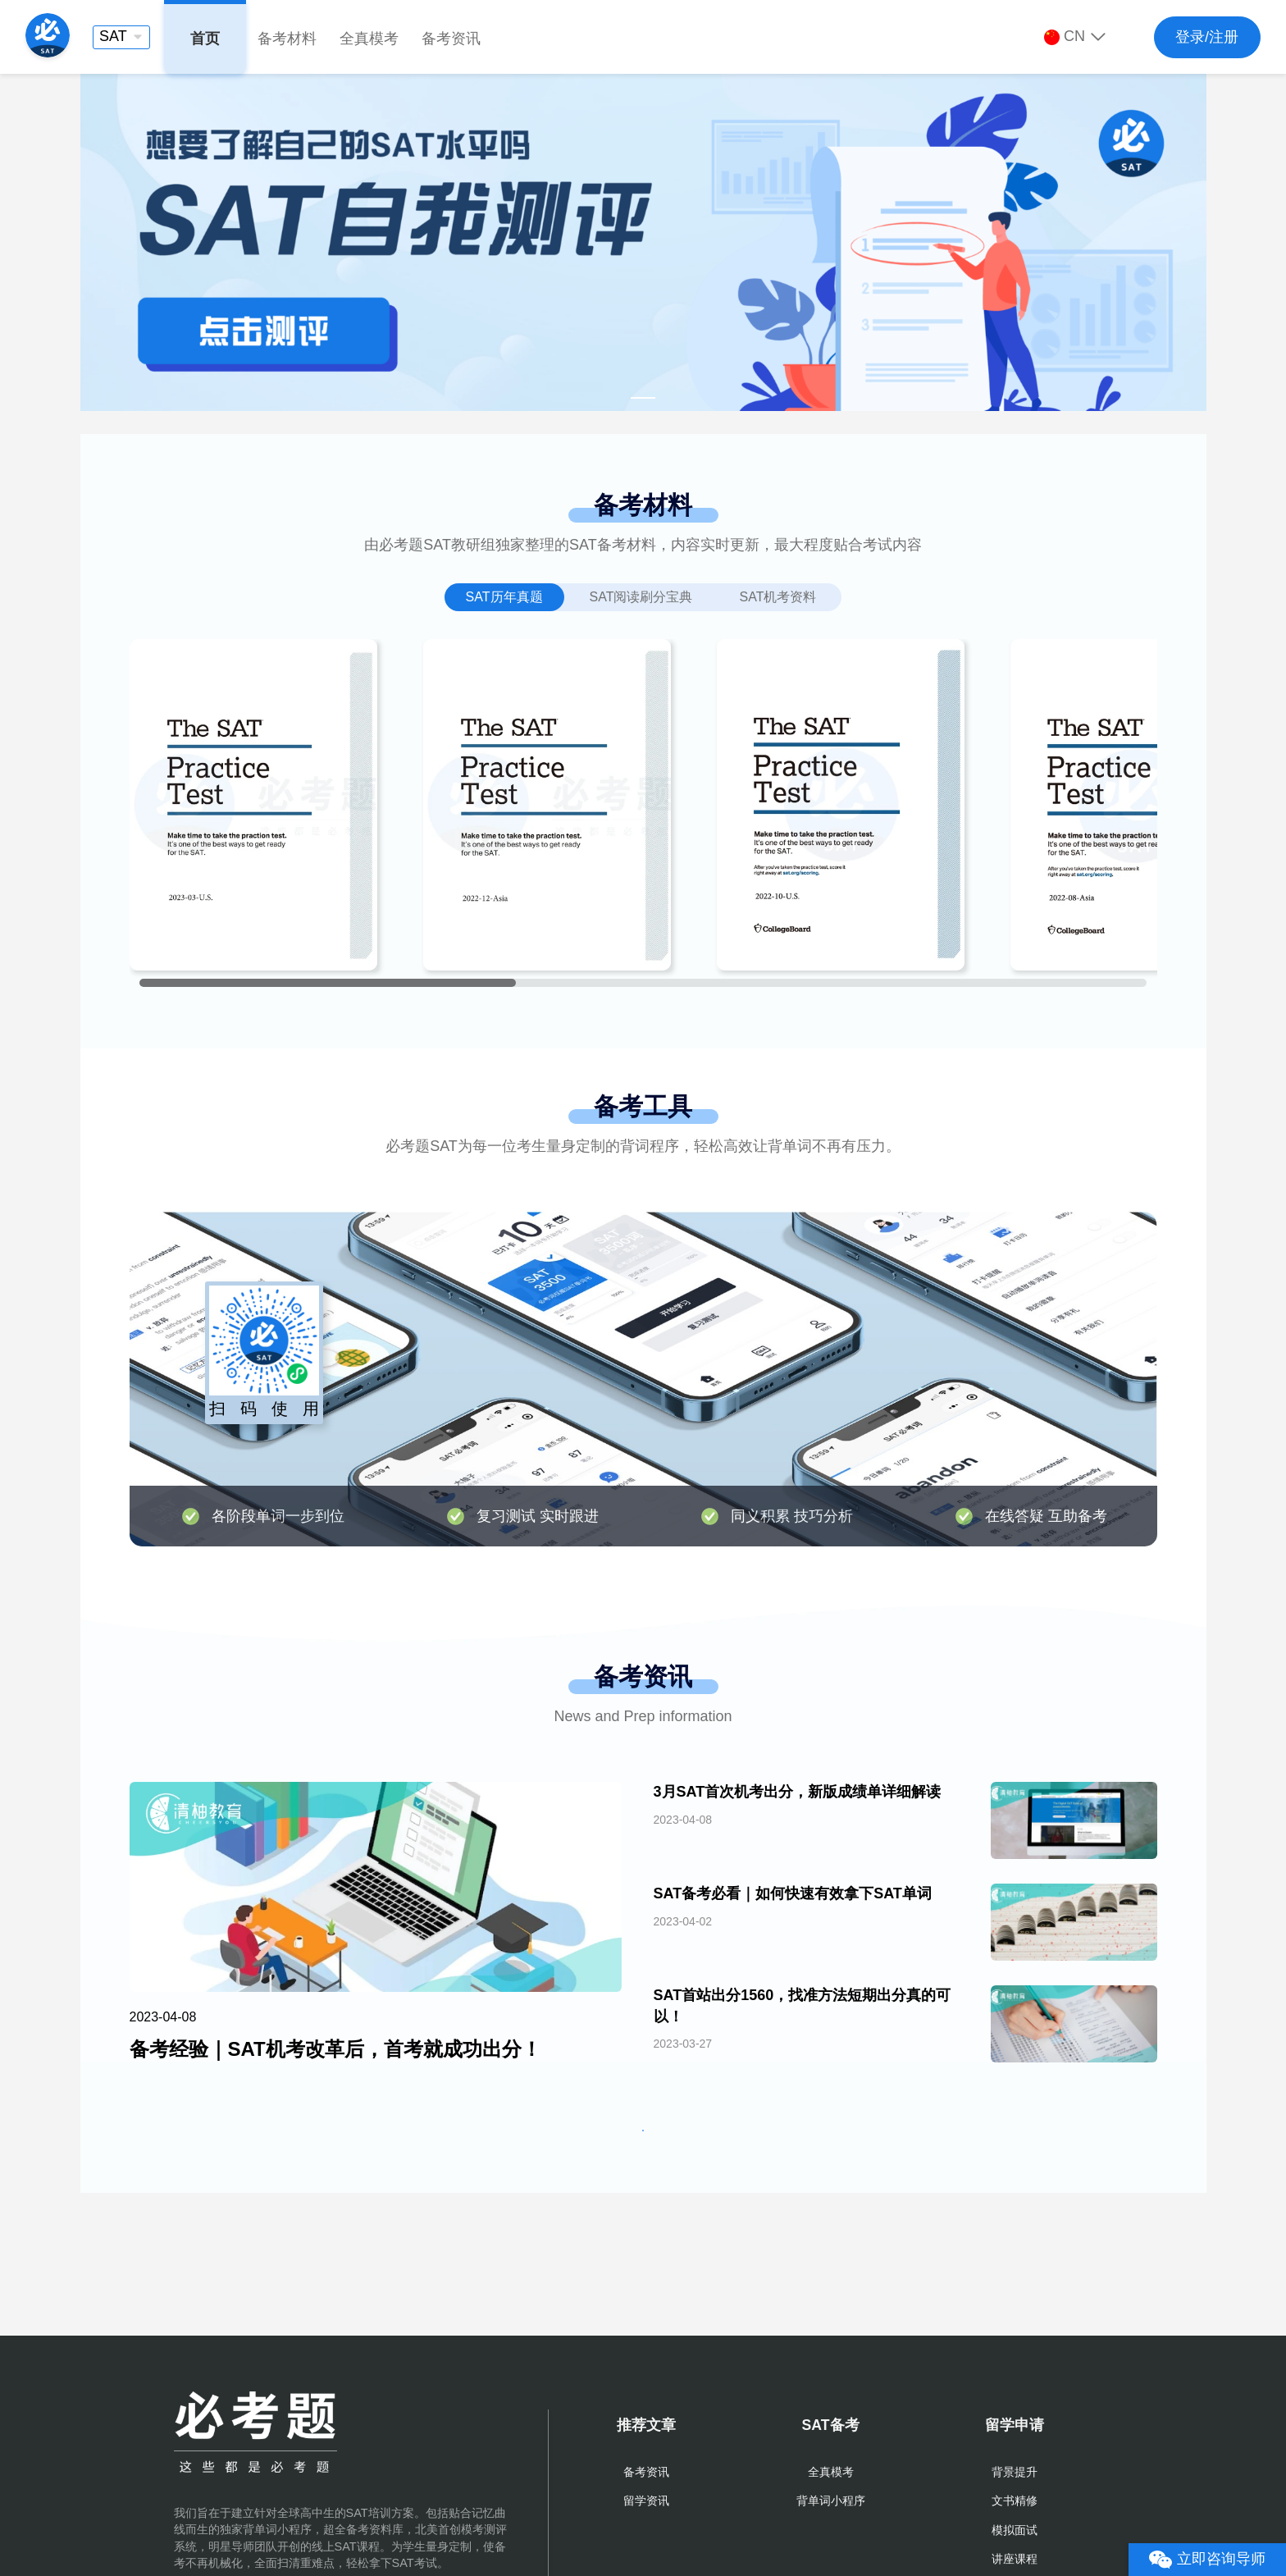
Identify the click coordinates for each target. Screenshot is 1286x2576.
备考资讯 (451, 38)
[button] (121, 37)
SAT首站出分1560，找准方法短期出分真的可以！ (802, 2005)
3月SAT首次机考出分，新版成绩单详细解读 (798, 1792)
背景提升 (1014, 2471)
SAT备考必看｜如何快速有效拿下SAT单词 (793, 1893)
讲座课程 (1014, 2558)
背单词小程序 (830, 2500)
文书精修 (1014, 2500)
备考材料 (287, 38)
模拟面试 (1014, 2530)
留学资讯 (646, 2500)
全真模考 (369, 38)
